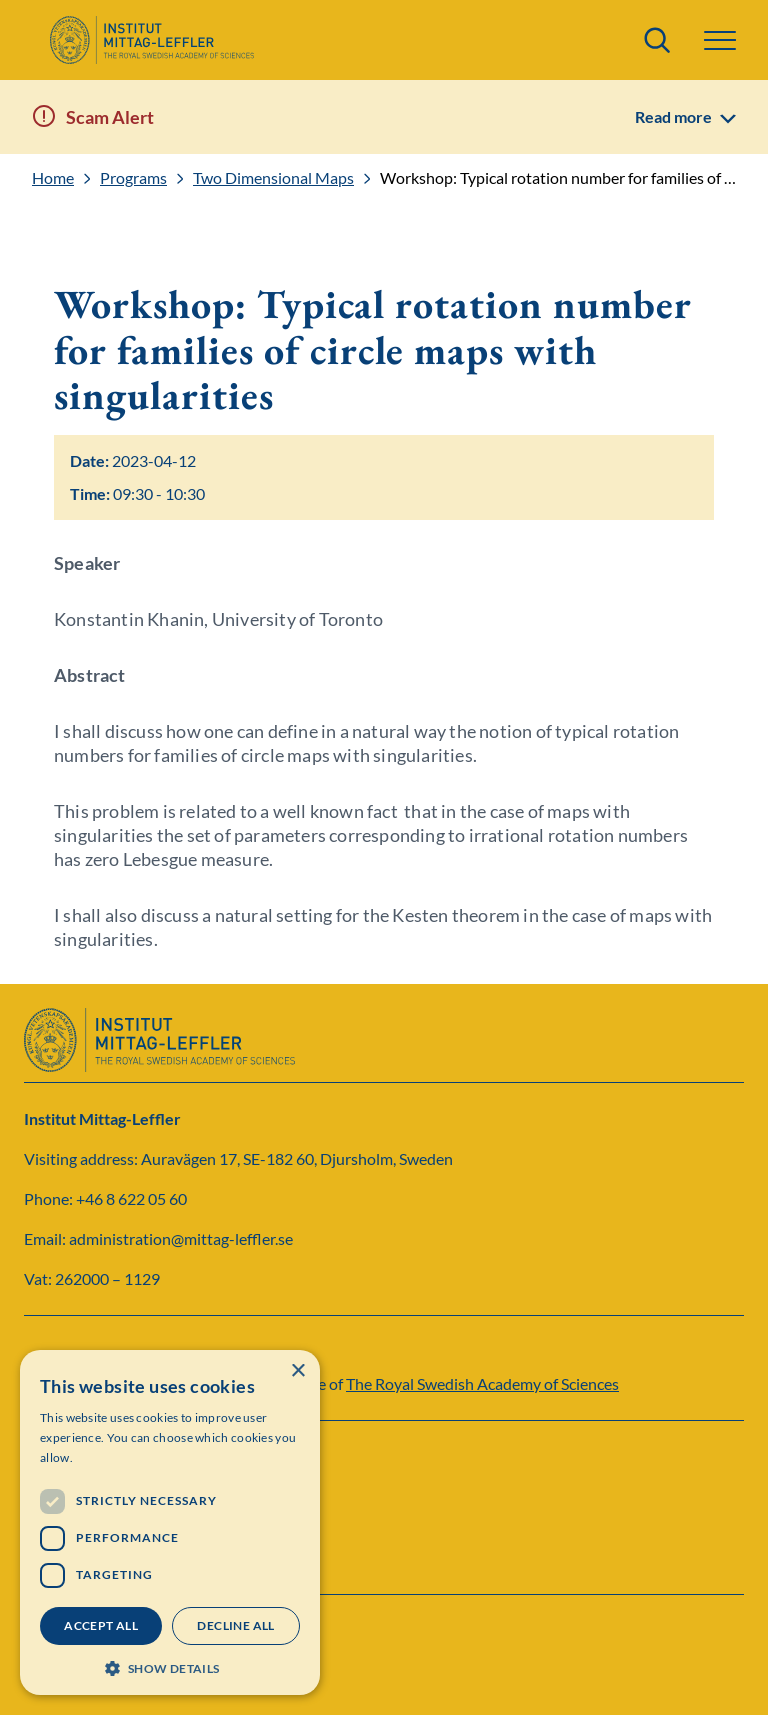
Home (53, 178)
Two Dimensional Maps (273, 178)
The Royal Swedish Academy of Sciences (482, 1383)
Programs (133, 178)
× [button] (297, 1371)
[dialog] (170, 1522)
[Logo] (151, 40)
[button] (720, 40)
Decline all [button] (235, 1625)
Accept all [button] (101, 1625)
